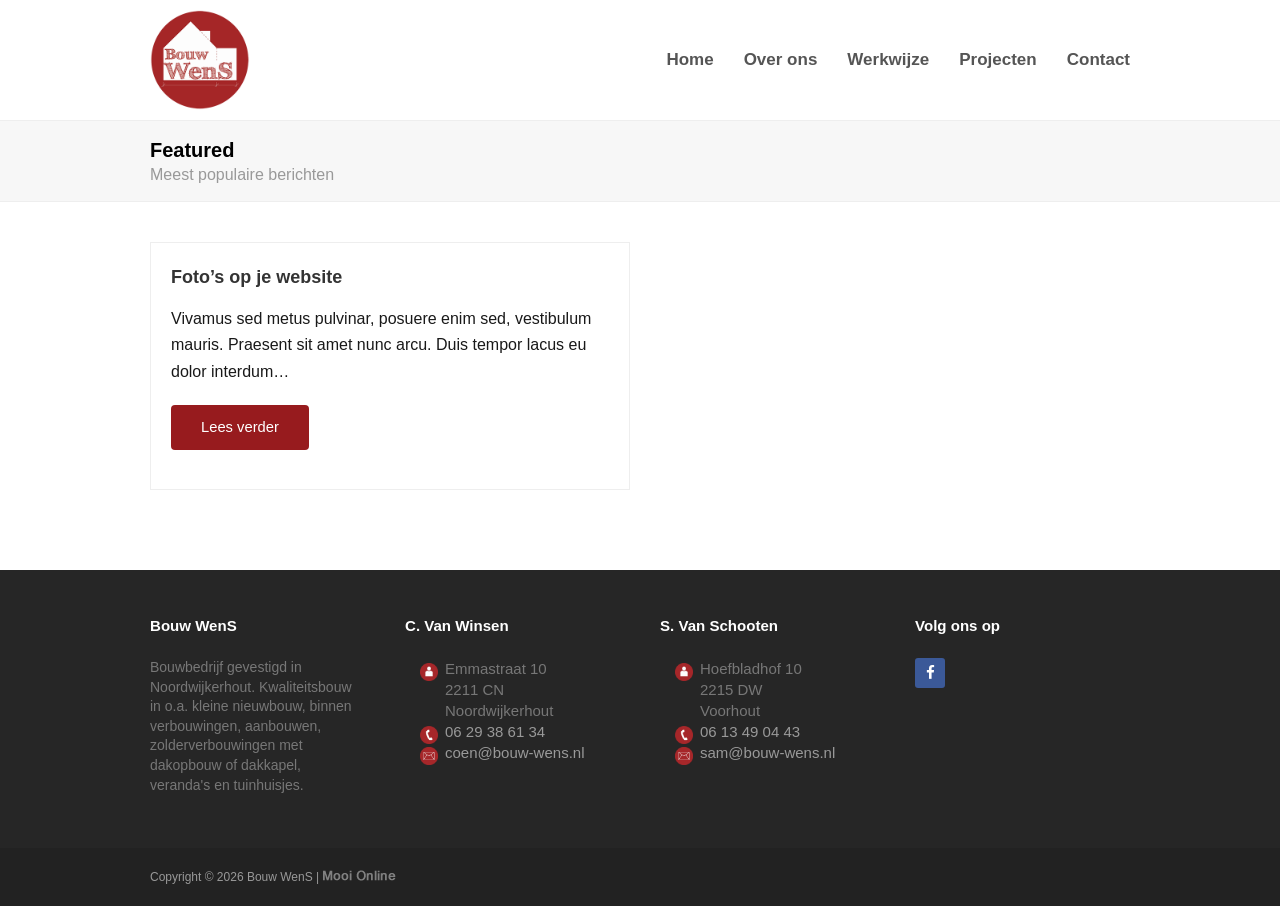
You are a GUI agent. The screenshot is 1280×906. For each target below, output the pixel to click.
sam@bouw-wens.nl (767, 752)
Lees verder (240, 427)
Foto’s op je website (256, 277)
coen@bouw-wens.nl (514, 752)
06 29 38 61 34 (495, 731)
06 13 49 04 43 (750, 731)
